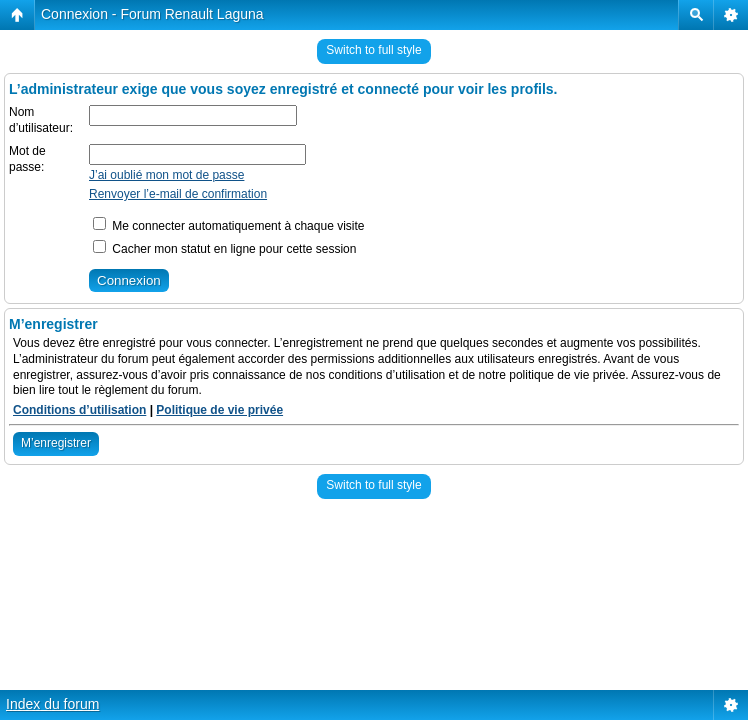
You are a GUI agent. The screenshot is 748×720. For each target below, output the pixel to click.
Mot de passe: (27, 159)
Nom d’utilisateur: (41, 120)
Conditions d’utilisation (79, 410)
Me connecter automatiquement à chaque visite (228, 226)
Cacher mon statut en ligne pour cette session (224, 249)
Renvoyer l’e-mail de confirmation (178, 194)
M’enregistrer (56, 443)
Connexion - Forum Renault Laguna (152, 14)
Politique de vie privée (219, 410)
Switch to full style (373, 50)
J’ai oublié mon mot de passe (166, 175)
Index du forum (52, 704)
